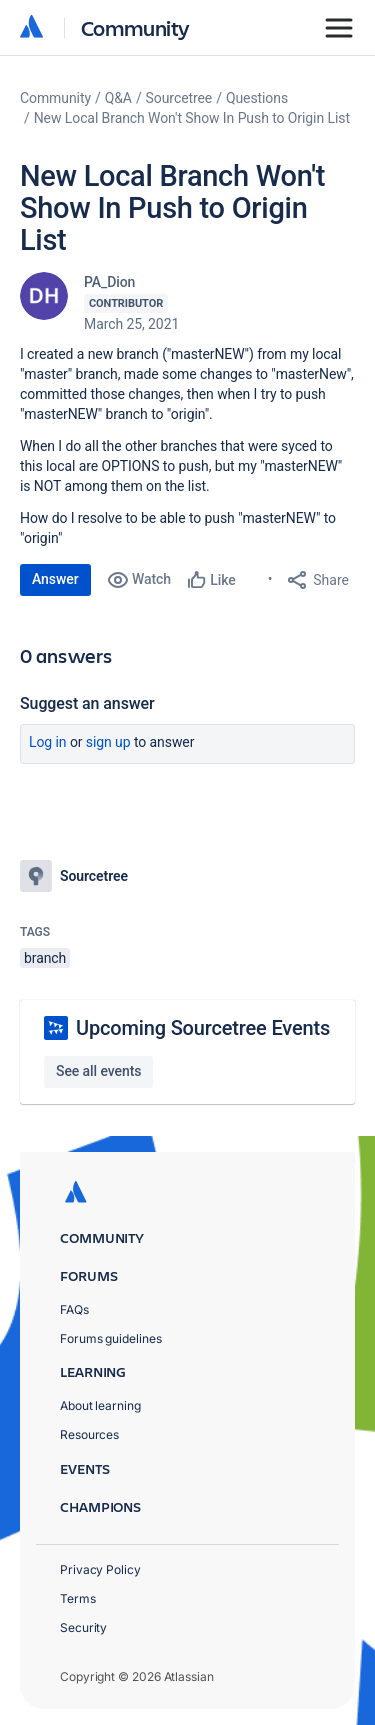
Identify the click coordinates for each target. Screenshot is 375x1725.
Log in (48, 742)
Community (135, 27)
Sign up (108, 742)
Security (83, 1627)
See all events (98, 1071)
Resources (89, 1434)
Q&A (118, 98)
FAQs (74, 1309)
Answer (55, 579)
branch (45, 958)
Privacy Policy (100, 1569)
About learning (100, 1405)
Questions (257, 98)
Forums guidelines (111, 1338)
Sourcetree (179, 98)
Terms (78, 1598)
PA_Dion (109, 282)
